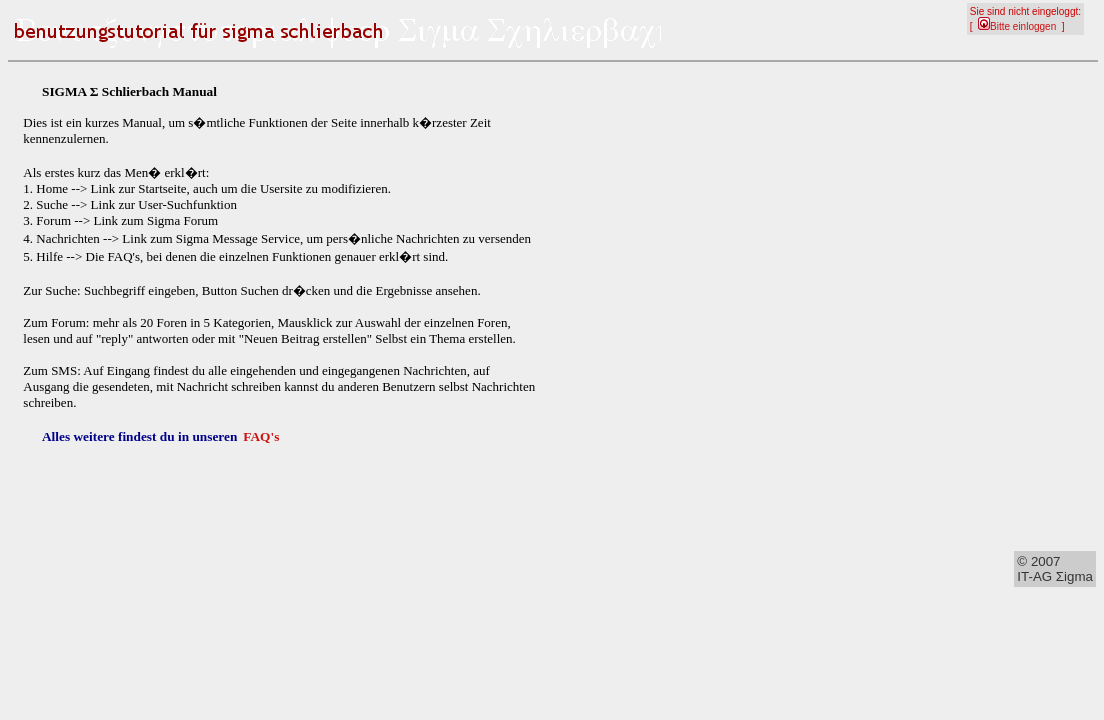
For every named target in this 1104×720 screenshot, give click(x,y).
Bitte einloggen (1017, 26)
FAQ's (261, 436)
